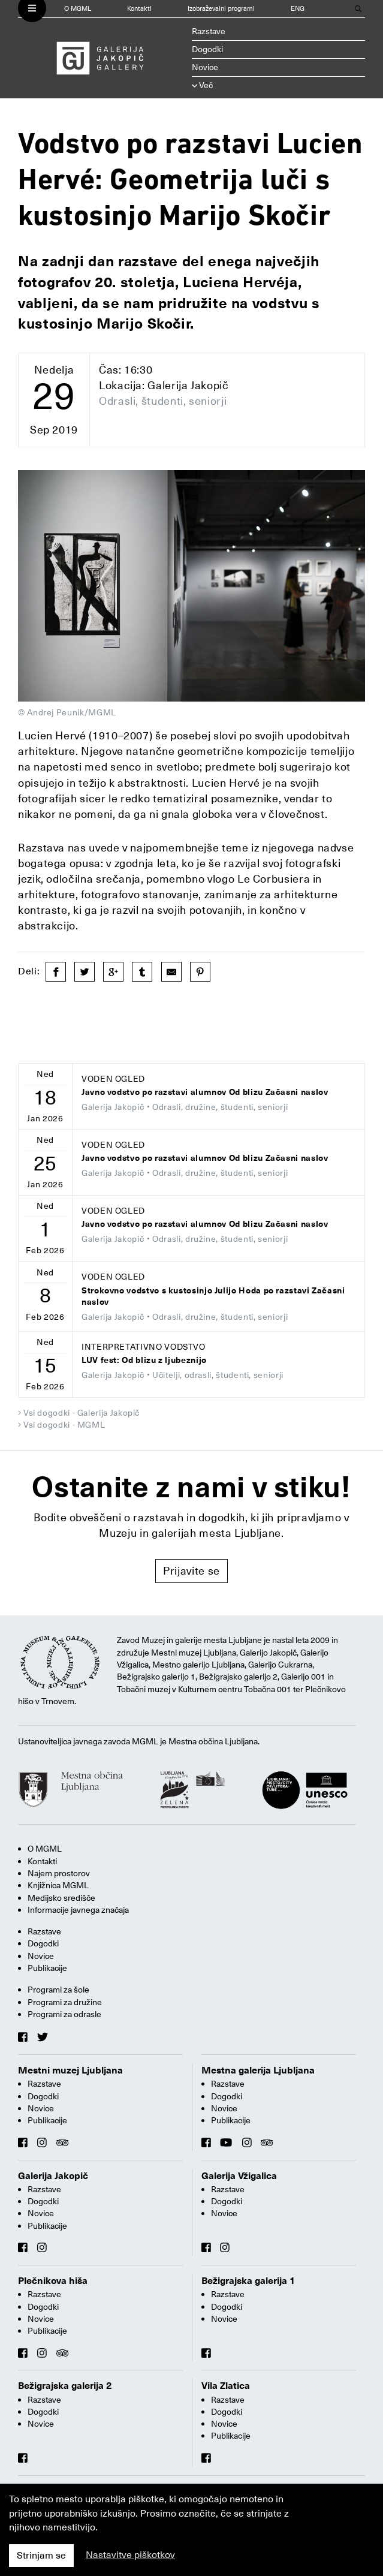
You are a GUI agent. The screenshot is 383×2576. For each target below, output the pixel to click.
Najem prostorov (59, 1873)
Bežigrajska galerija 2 (65, 2386)
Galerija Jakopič (53, 2176)
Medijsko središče (61, 1897)
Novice (205, 67)
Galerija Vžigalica (239, 2176)
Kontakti (139, 8)
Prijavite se (191, 1571)
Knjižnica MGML (58, 1885)
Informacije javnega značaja (78, 1909)
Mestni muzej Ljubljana (70, 2071)
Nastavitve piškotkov (130, 2555)
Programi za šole (58, 1989)
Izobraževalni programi (221, 8)
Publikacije (47, 1968)
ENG (297, 8)
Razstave (208, 31)
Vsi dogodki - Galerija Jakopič (81, 1412)
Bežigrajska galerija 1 (248, 2281)
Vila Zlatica (225, 2386)
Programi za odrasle (64, 2014)
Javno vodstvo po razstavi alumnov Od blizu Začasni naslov (205, 1092)
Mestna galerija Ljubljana (258, 2071)
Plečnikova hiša (53, 2281)
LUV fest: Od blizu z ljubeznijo (144, 1360)
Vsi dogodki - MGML (64, 1424)
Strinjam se (41, 2556)
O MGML (77, 8)
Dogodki (207, 49)
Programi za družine (65, 2002)
